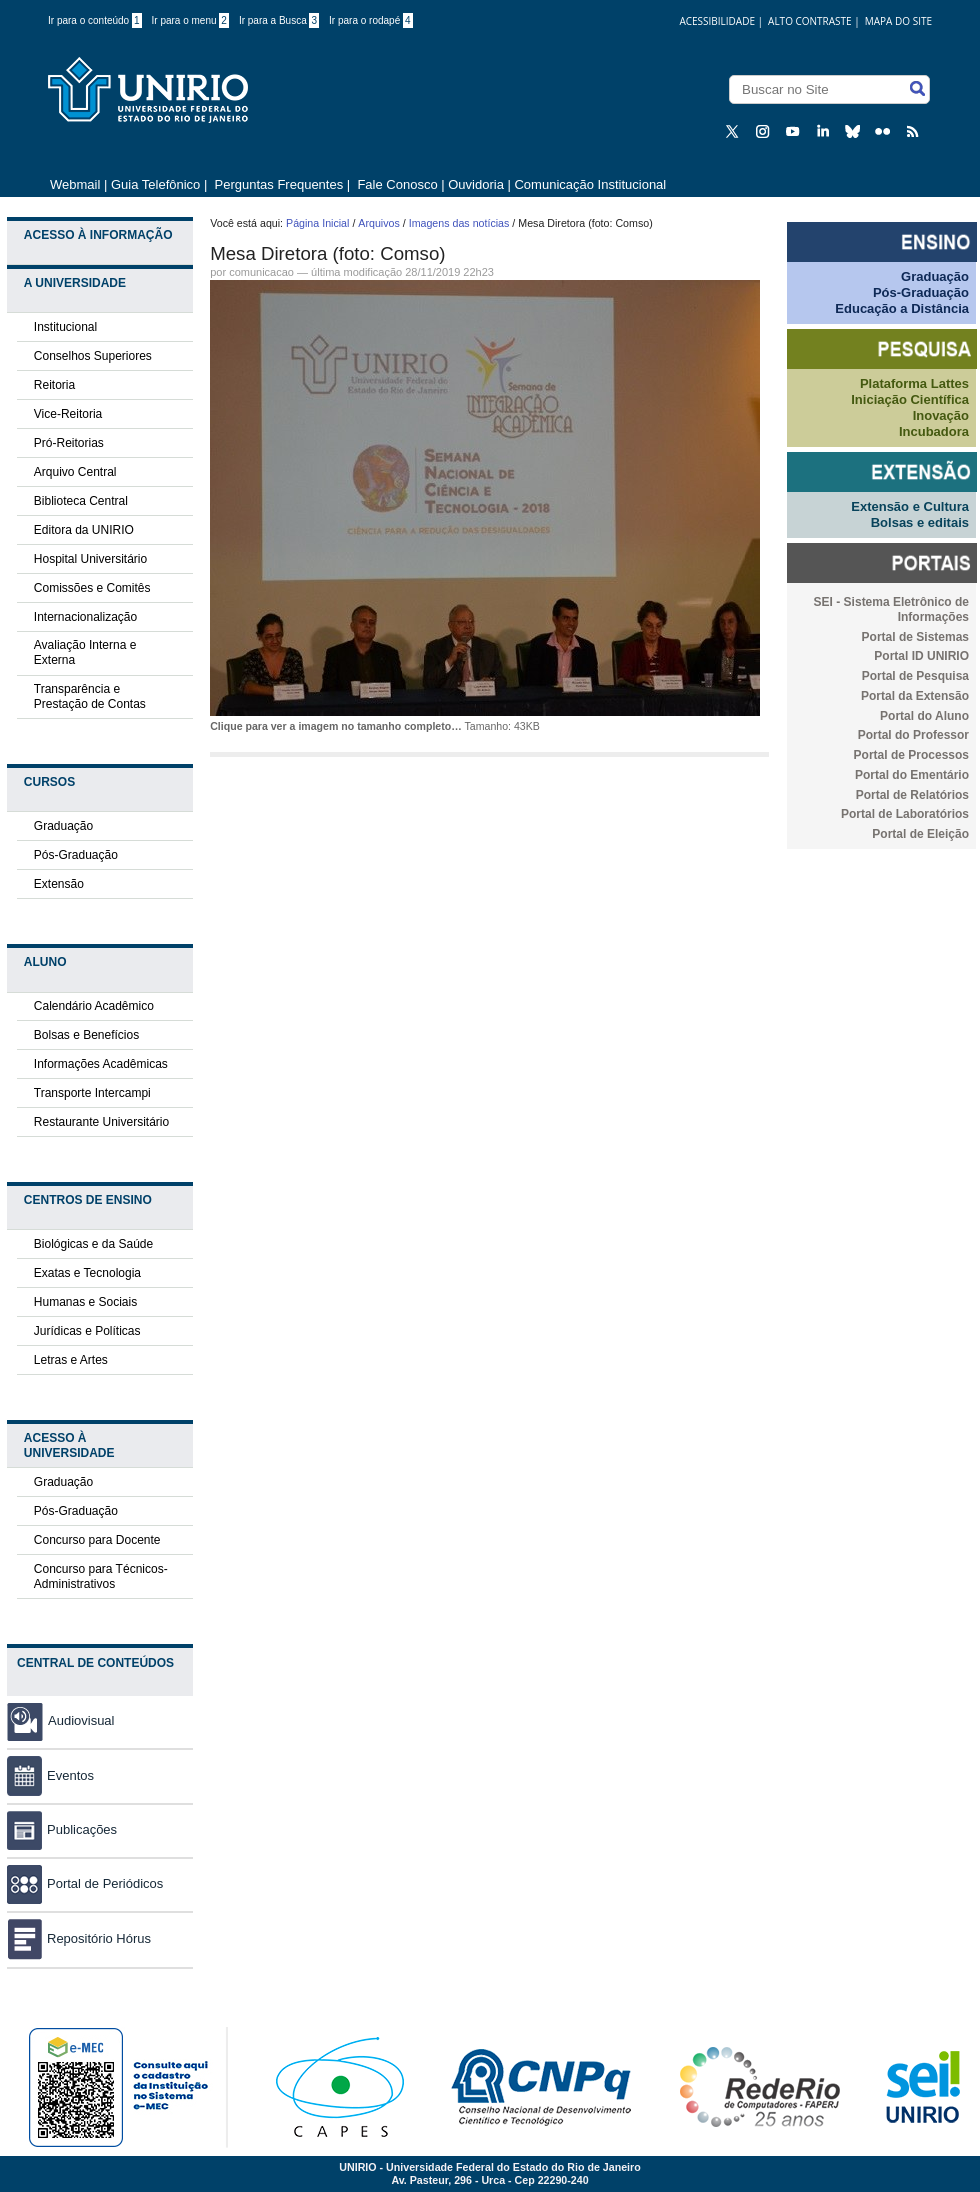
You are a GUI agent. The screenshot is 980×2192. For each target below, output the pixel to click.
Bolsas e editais (920, 522)
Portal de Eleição (920, 834)
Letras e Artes (71, 1360)
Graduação (63, 826)
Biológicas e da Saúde (93, 1244)
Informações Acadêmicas (101, 1064)
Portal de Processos (911, 755)
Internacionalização (85, 617)
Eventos (50, 1775)
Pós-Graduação (76, 855)
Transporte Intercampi (92, 1093)
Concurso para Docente (97, 1540)
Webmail (75, 184)
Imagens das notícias (459, 223)
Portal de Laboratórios (905, 814)
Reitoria (54, 385)
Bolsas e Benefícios (86, 1035)
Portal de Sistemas (915, 637)
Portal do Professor (913, 735)
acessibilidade (717, 21)
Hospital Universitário (90, 559)
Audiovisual (81, 1720)
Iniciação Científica (910, 399)
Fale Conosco (396, 184)
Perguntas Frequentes (279, 184)
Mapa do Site (898, 21)
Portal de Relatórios (912, 795)
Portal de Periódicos (85, 1883)
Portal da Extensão (915, 696)
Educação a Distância (902, 308)
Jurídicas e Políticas (87, 1331)
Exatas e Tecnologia (87, 1273)
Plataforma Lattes (914, 383)
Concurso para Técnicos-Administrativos (101, 1576)
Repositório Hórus (79, 1938)
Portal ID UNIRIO (921, 656)
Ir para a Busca (279, 20)
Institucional (65, 327)
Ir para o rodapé (371, 20)
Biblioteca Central (81, 501)
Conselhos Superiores (93, 356)
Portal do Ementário (912, 775)
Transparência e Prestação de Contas (90, 696)
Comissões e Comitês (92, 588)
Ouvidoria (477, 184)
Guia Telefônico (155, 184)
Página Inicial (317, 223)
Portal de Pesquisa (915, 676)
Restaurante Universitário (101, 1122)
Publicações (62, 1829)
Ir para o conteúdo (95, 20)
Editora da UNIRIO (84, 530)
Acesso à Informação (98, 235)
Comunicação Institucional (590, 184)
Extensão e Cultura (910, 506)
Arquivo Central (75, 472)
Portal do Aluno (924, 716)
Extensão (59, 884)
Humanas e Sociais (85, 1302)
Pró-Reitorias (69, 443)
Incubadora (934, 431)
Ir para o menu (190, 20)
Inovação (941, 415)
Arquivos (378, 223)
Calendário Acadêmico (94, 1006)
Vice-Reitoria (68, 414)
